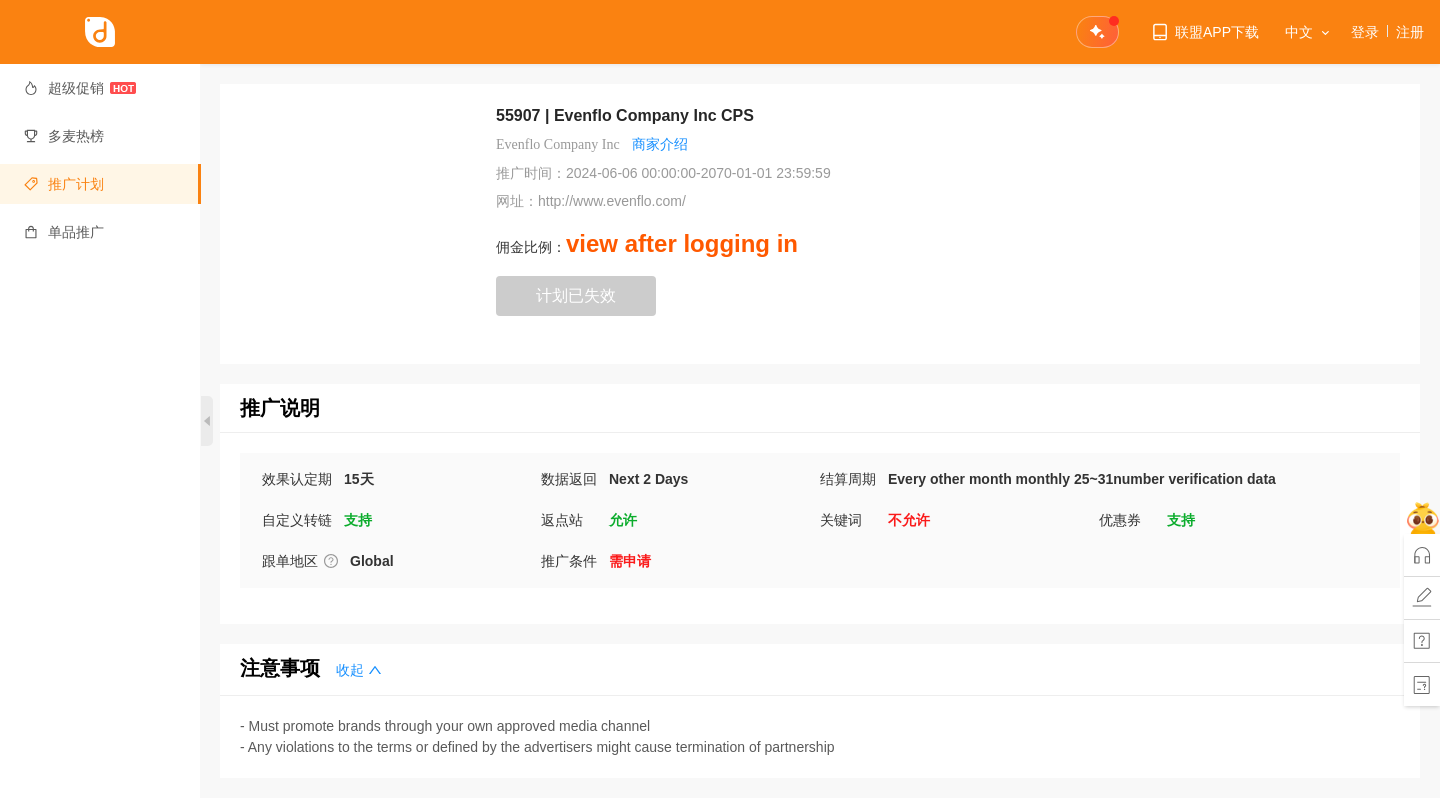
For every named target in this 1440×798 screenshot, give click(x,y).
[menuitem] (100, 88)
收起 (359, 670)
